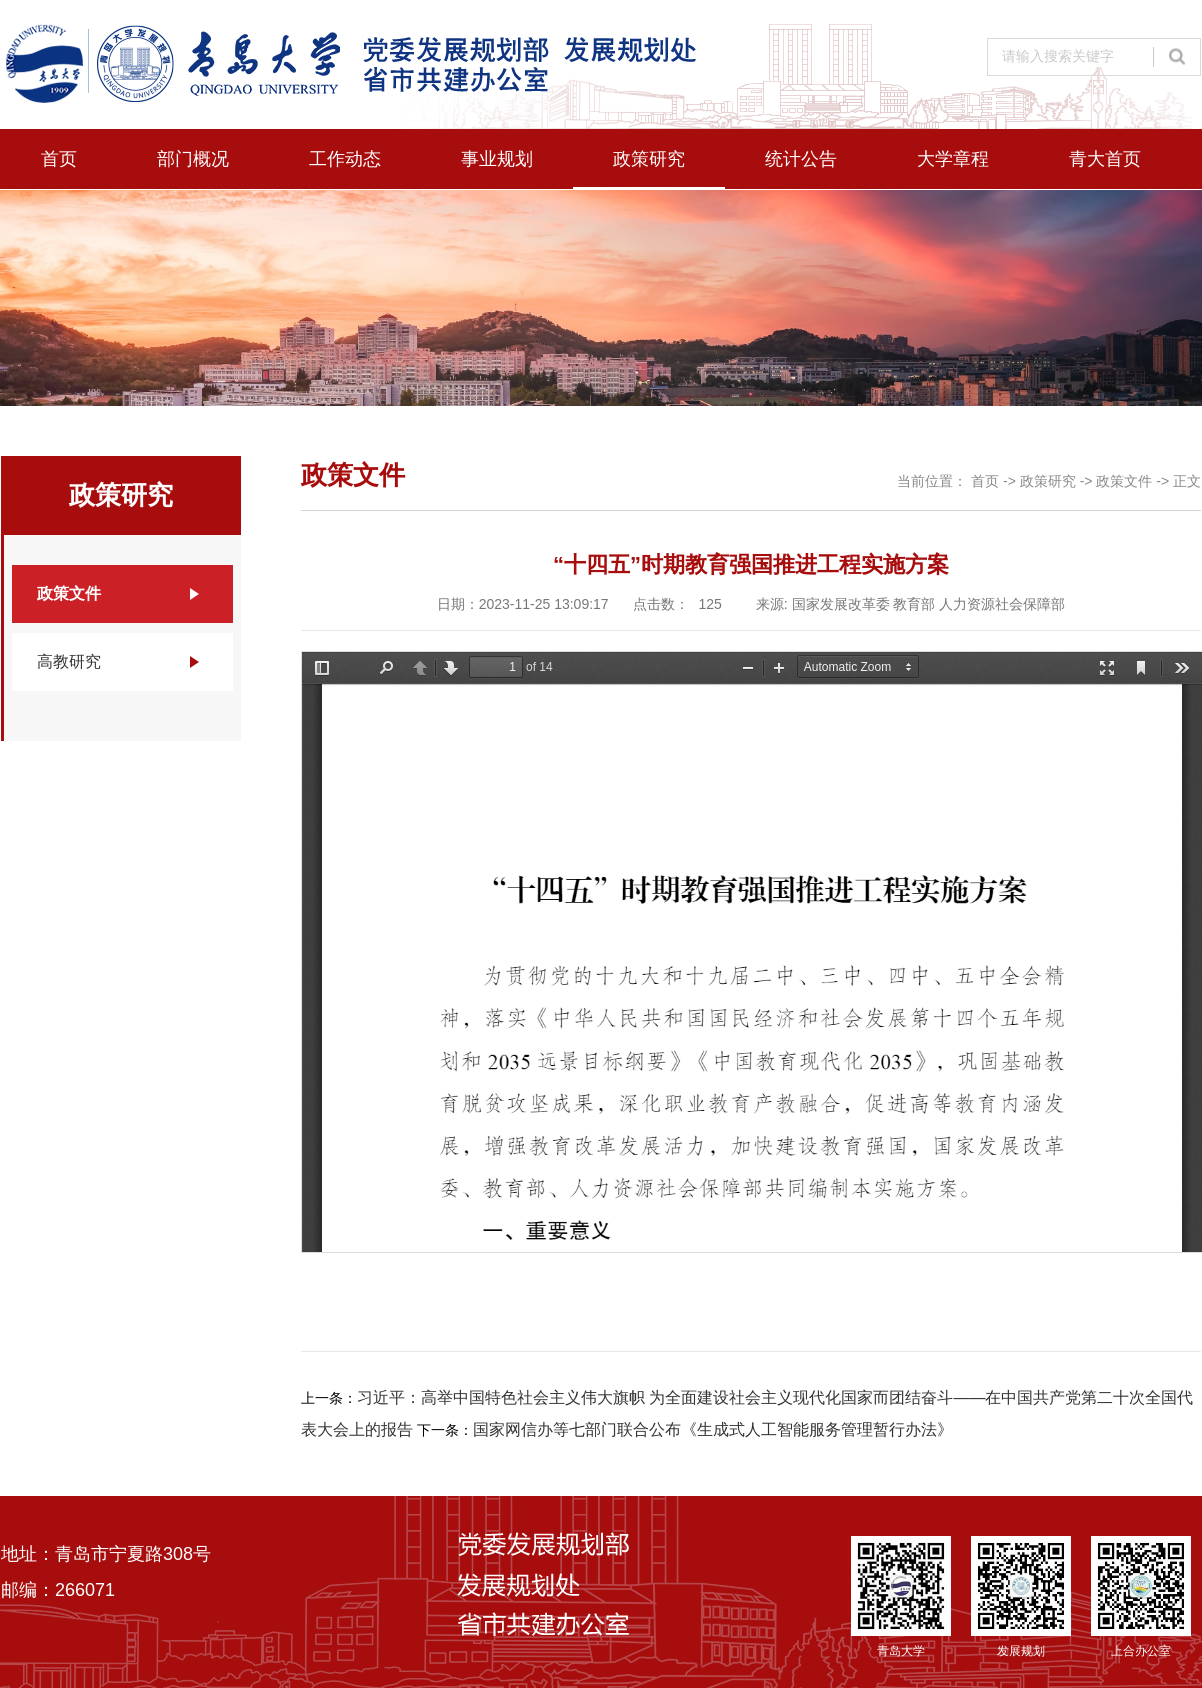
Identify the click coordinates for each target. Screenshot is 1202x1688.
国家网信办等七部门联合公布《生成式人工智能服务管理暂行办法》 (713, 1429)
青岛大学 (901, 1597)
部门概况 (193, 159)
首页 (59, 159)
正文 (1187, 481)
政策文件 (69, 593)
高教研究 (69, 661)
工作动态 (345, 159)
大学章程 (953, 159)
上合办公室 (1141, 1597)
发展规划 (1021, 1597)
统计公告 (801, 159)
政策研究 (649, 159)
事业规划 (497, 159)
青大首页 (1105, 159)
